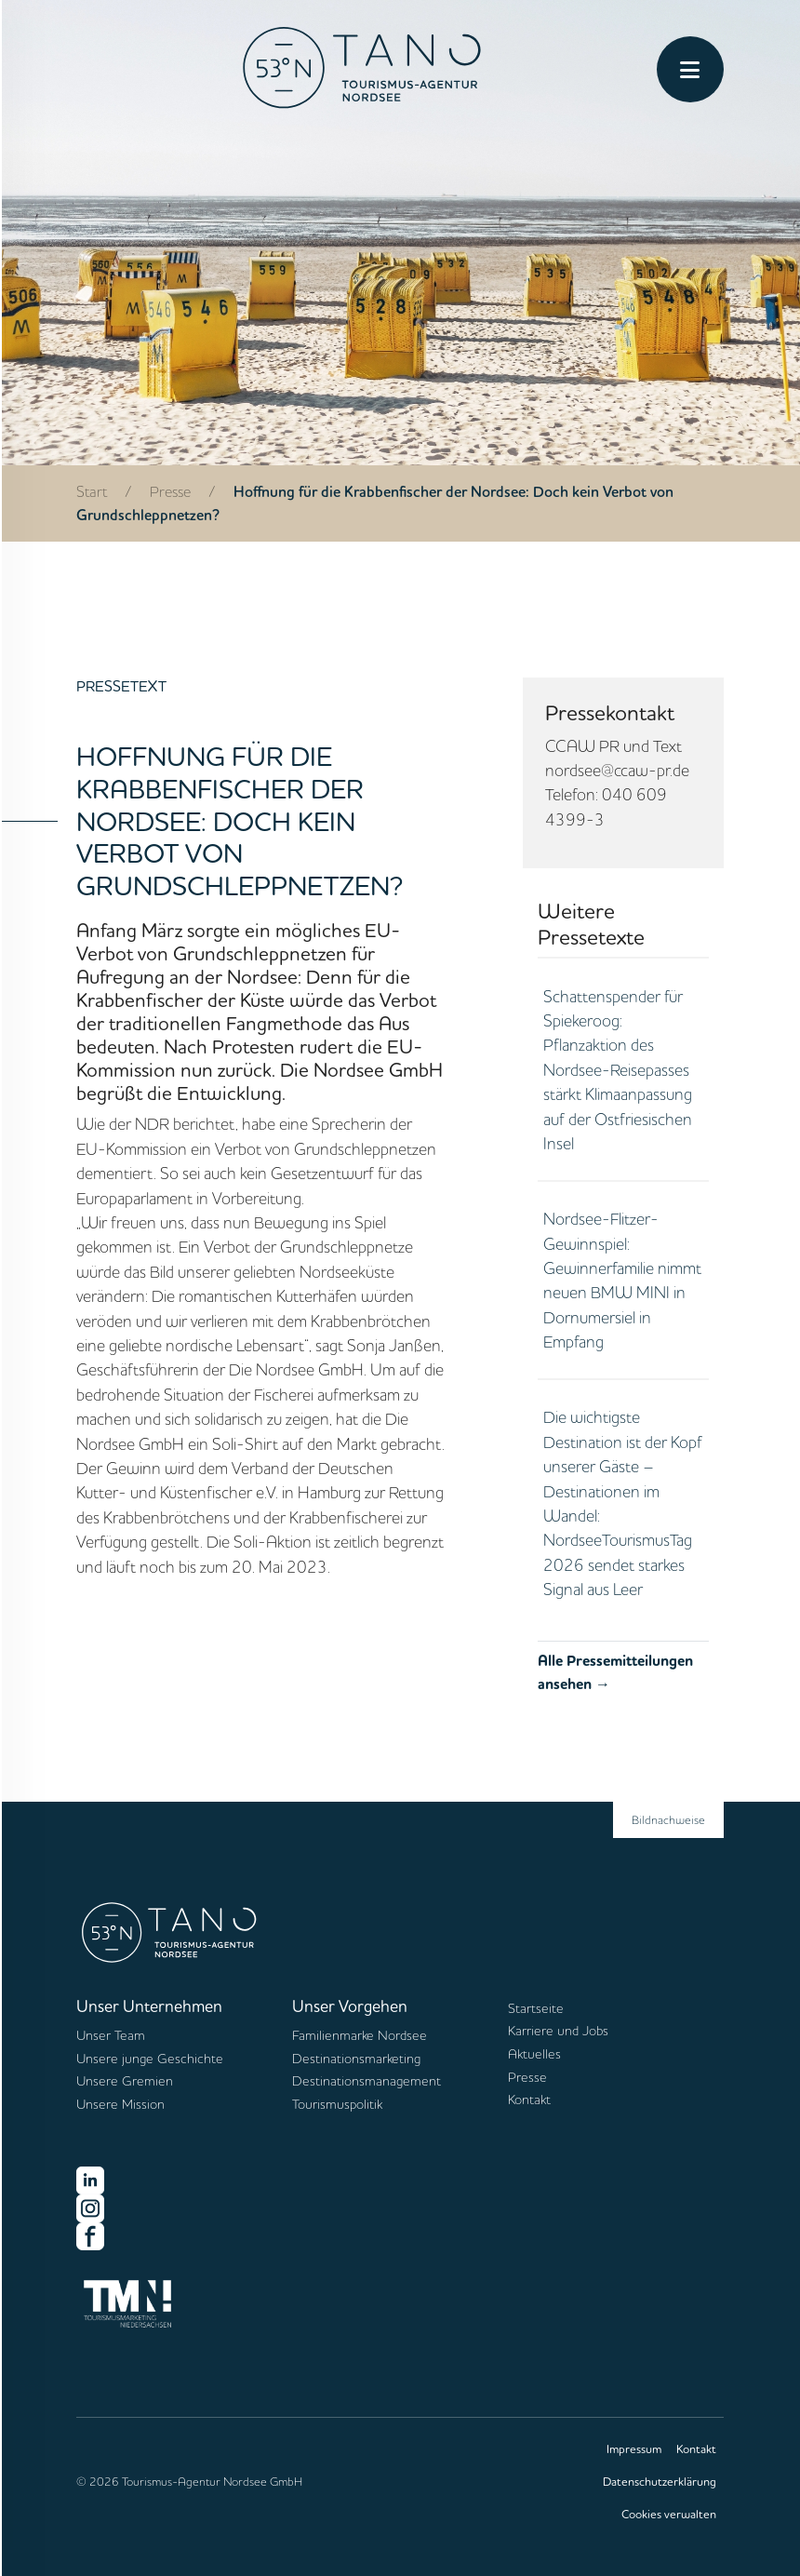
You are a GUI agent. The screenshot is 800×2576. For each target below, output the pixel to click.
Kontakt (529, 2099)
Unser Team (110, 2035)
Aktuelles (534, 2054)
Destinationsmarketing (356, 2058)
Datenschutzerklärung (659, 2481)
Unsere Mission (120, 2104)
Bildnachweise (668, 1819)
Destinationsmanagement (366, 2081)
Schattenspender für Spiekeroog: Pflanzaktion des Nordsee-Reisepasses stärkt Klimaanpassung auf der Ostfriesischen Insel (617, 1069)
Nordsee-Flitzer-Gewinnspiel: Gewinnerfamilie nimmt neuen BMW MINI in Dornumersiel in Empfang (622, 1279)
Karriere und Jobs (558, 2030)
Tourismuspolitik (337, 2104)
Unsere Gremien (124, 2081)
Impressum (634, 2448)
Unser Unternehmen (149, 2005)
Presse (170, 491)
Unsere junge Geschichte (149, 2058)
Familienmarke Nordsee (359, 2035)
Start (91, 491)
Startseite (536, 2008)
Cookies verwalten (668, 2513)
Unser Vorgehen (349, 2005)
